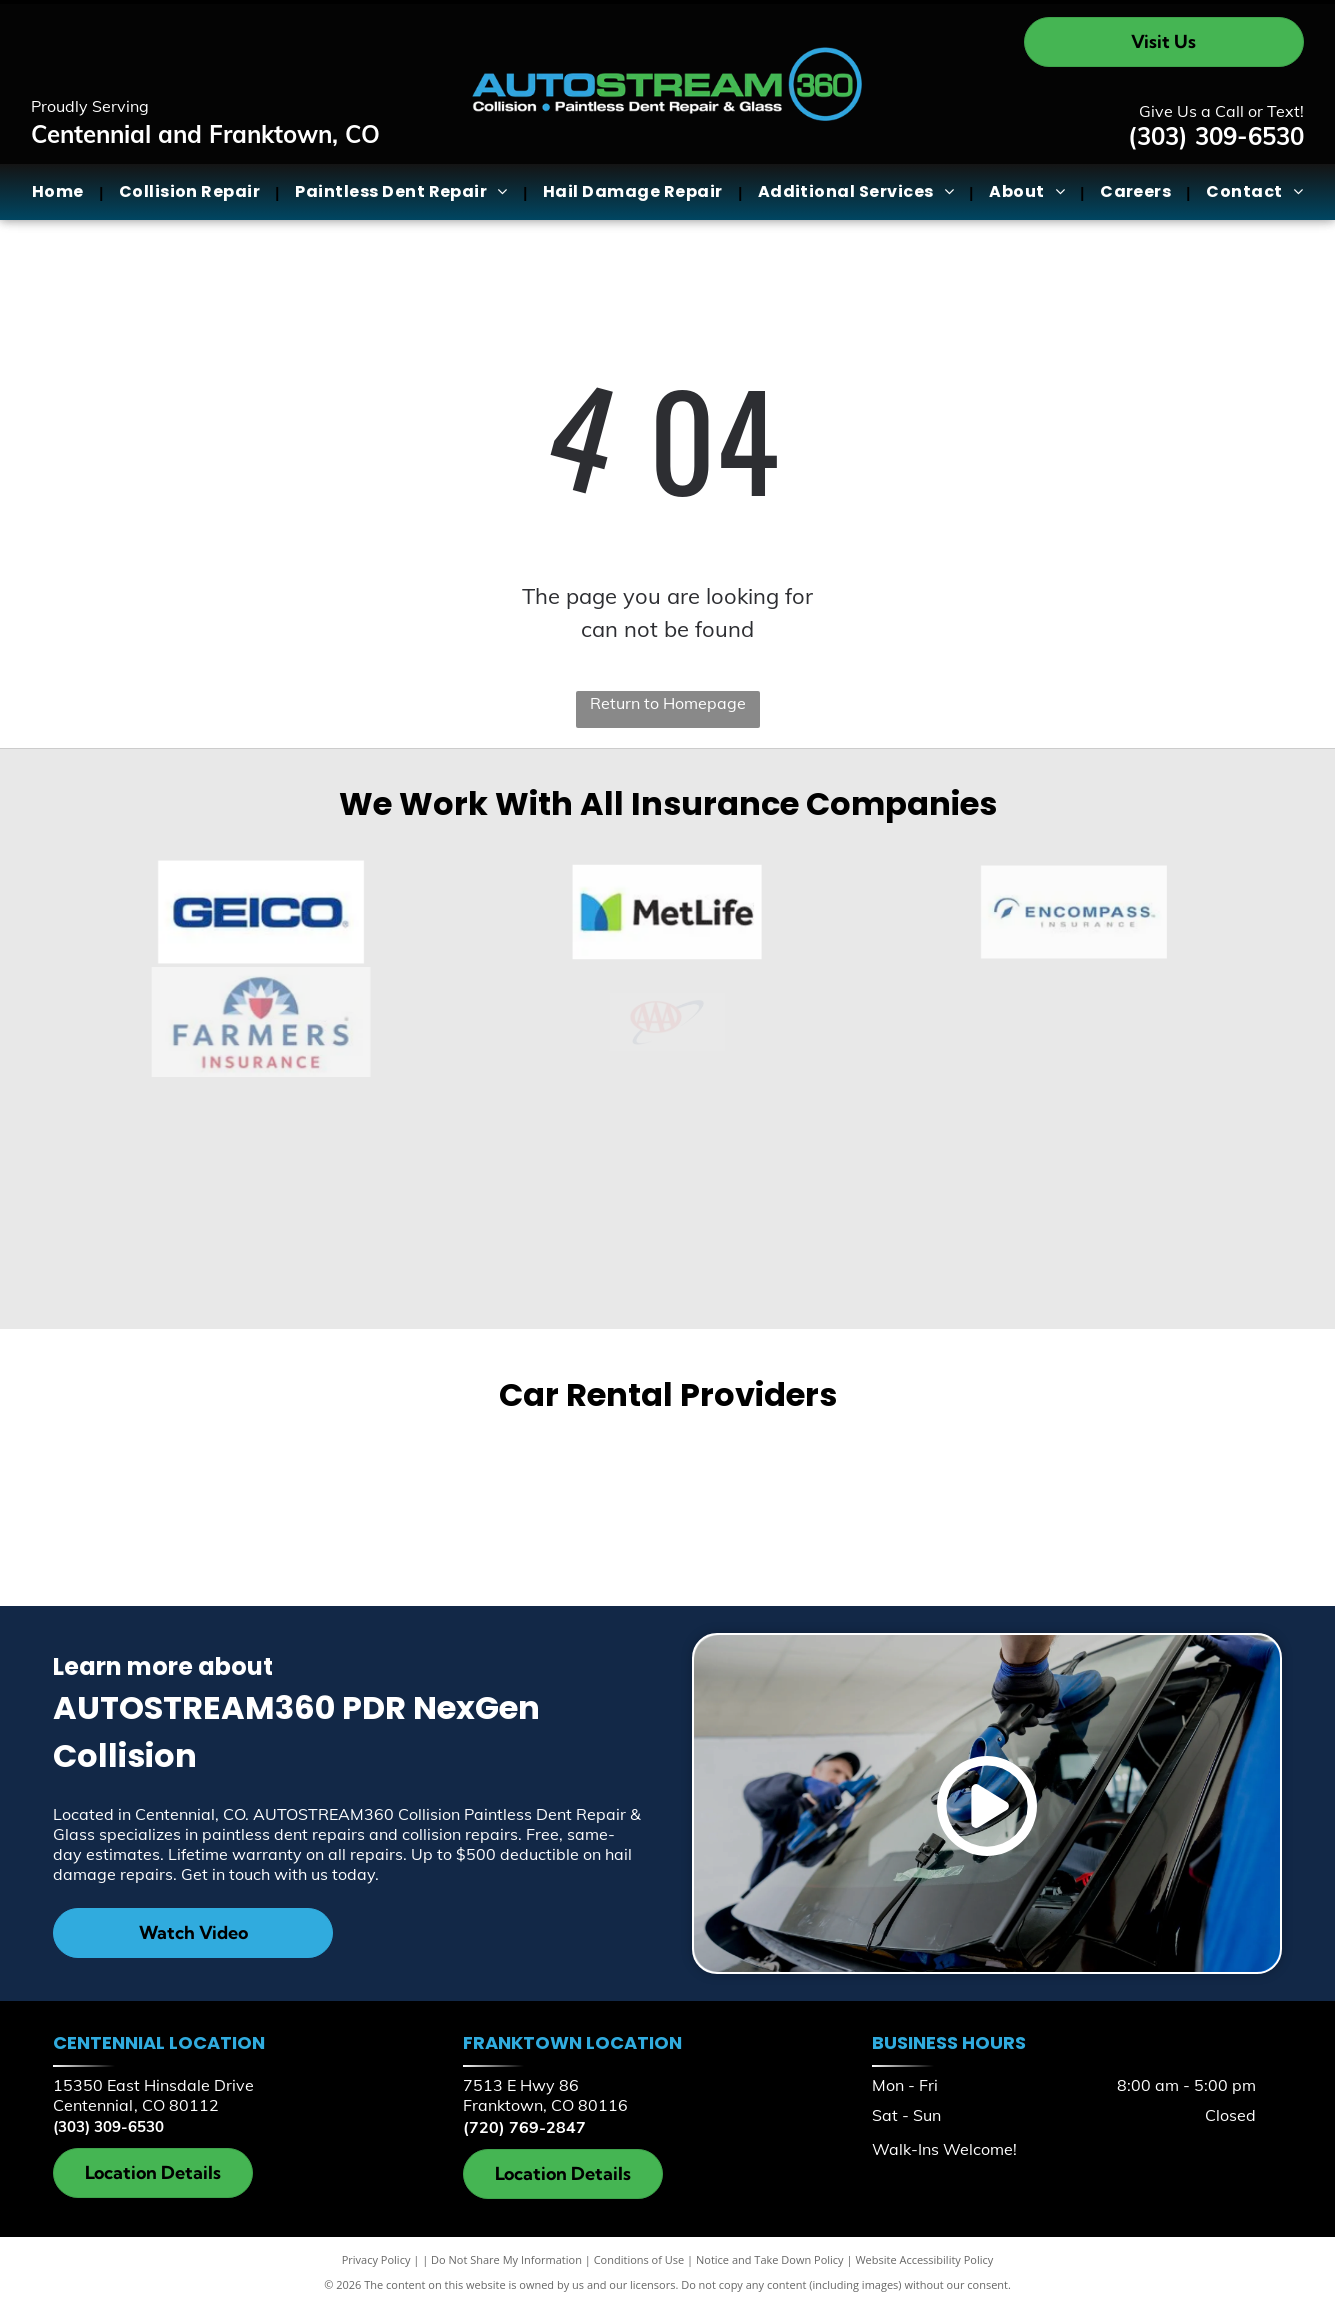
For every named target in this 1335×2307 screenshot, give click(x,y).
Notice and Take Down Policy (770, 2259)
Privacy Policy (376, 2259)
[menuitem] (60, 192)
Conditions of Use (639, 2259)
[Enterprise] (371, 1504)
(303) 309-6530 (1216, 136)
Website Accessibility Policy (924, 2259)
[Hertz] (964, 1503)
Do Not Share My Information (506, 2259)
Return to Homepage (668, 703)
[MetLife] (668, 911)
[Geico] (261, 912)
